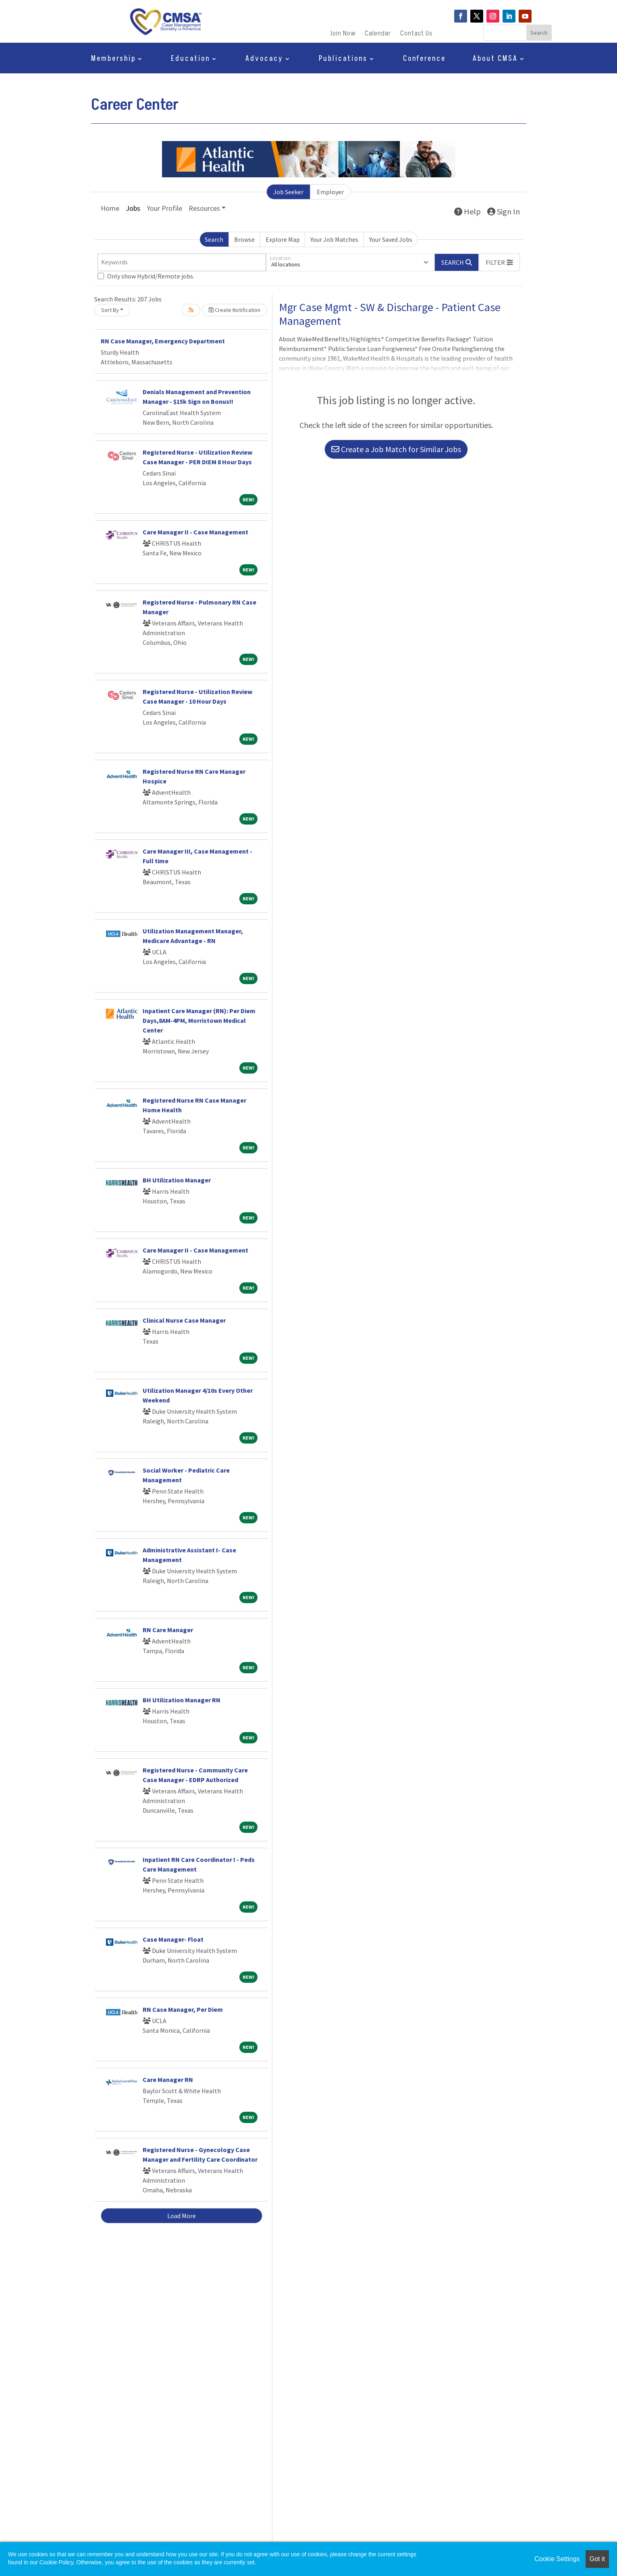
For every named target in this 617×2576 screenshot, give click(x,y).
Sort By (110, 310)
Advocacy (264, 60)
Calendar (378, 34)
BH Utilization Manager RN (181, 1700)
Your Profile (164, 208)
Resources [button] (204, 208)
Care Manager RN (168, 2079)
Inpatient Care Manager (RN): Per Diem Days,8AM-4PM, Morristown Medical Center (199, 1020)
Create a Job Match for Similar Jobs (396, 449)
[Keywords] (182, 262)
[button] (499, 262)
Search (214, 239)
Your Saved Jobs (390, 239)
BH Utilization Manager (177, 1180)
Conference (424, 60)
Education (190, 60)
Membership (113, 60)
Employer (330, 192)
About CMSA (495, 60)
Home (110, 208)
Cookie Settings (557, 2558)
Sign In (503, 211)
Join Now (343, 34)
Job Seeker (288, 192)
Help (467, 211)
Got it (597, 2558)
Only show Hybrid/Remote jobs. (150, 276)
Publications (343, 60)
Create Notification (234, 310)
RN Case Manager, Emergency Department (163, 341)
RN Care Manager (168, 1630)
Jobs (133, 208)
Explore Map (283, 239)
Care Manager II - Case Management (195, 532)
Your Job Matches (334, 239)
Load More (181, 2216)
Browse (244, 239)
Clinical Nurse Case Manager (184, 1320)
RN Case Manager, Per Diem (183, 2009)
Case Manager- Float (173, 1939)
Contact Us (416, 34)
